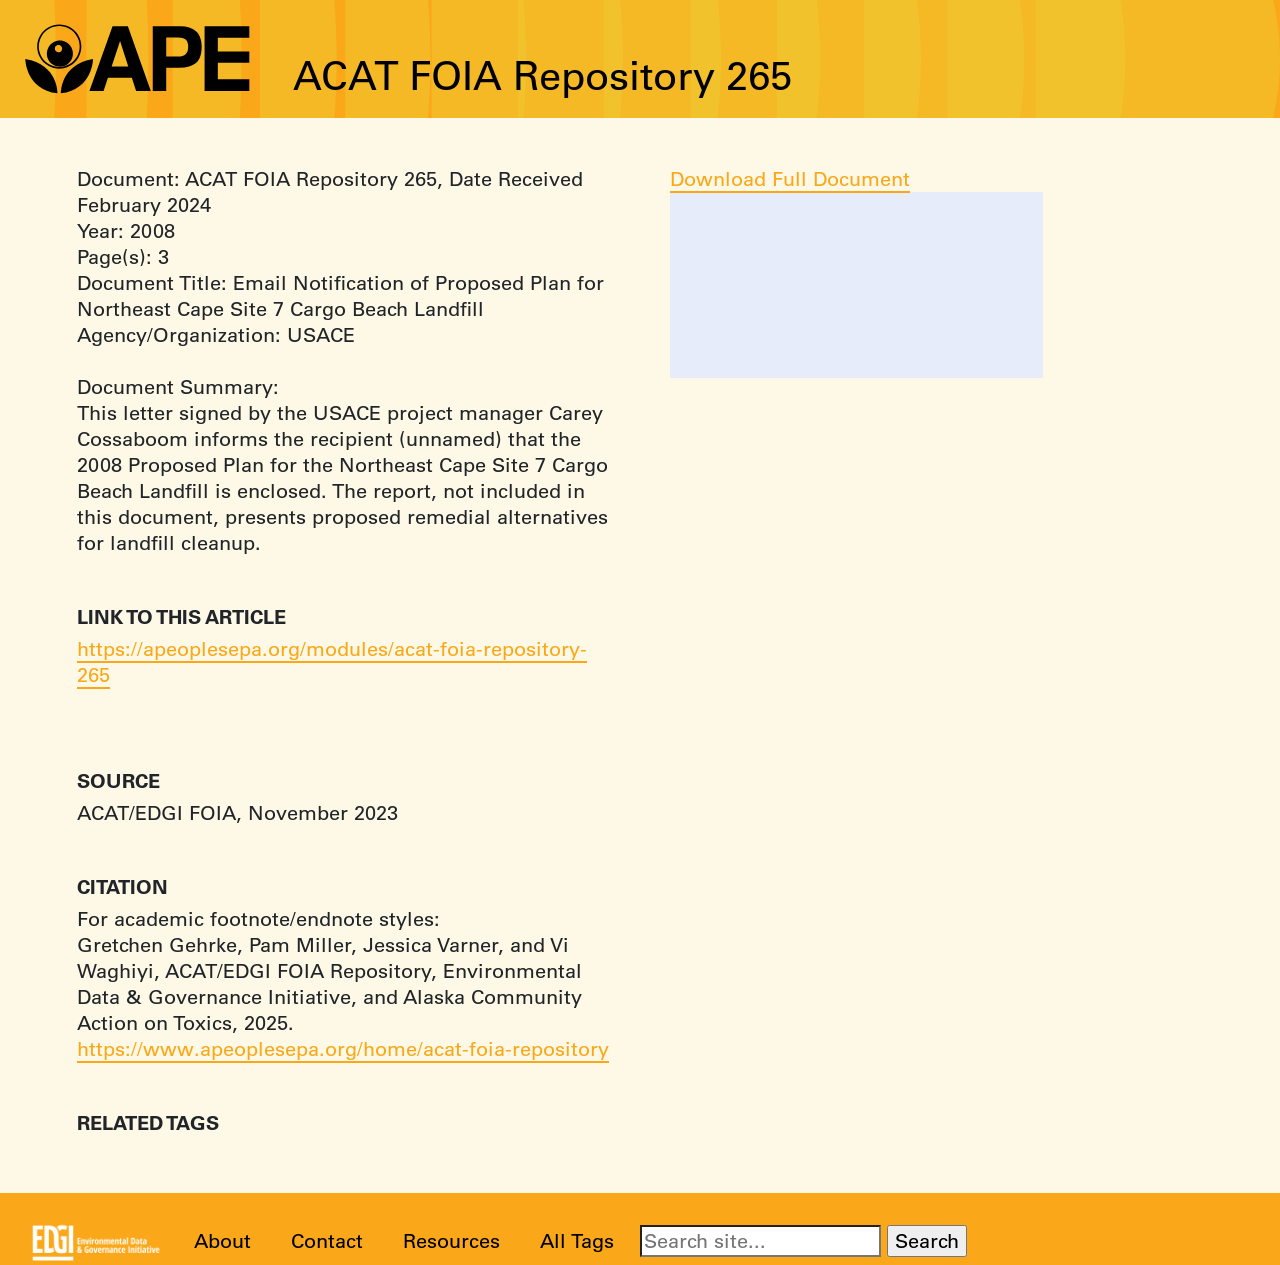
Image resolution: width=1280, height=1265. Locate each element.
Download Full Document (790, 178)
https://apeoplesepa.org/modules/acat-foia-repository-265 (332, 661)
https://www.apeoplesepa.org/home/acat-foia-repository (343, 1048)
